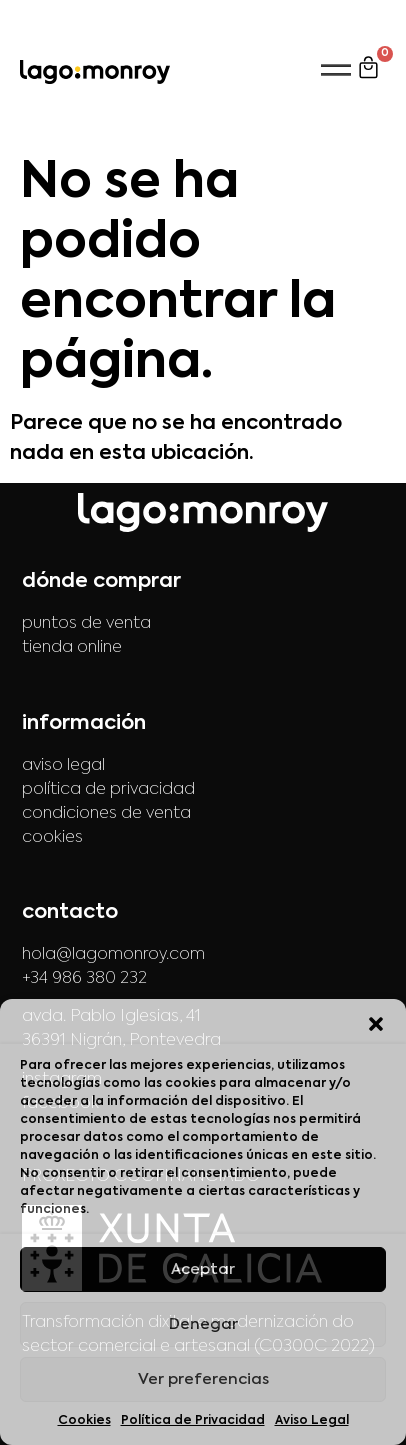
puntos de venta (86, 624)
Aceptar (203, 1269)
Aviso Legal (312, 1421)
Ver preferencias (203, 1379)
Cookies (84, 1421)
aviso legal (63, 766)
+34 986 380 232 (84, 979)
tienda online (72, 648)
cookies (52, 838)
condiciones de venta (106, 814)
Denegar (203, 1324)
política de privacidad (108, 790)
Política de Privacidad (193, 1421)
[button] (376, 1024)
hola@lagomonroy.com (113, 955)
